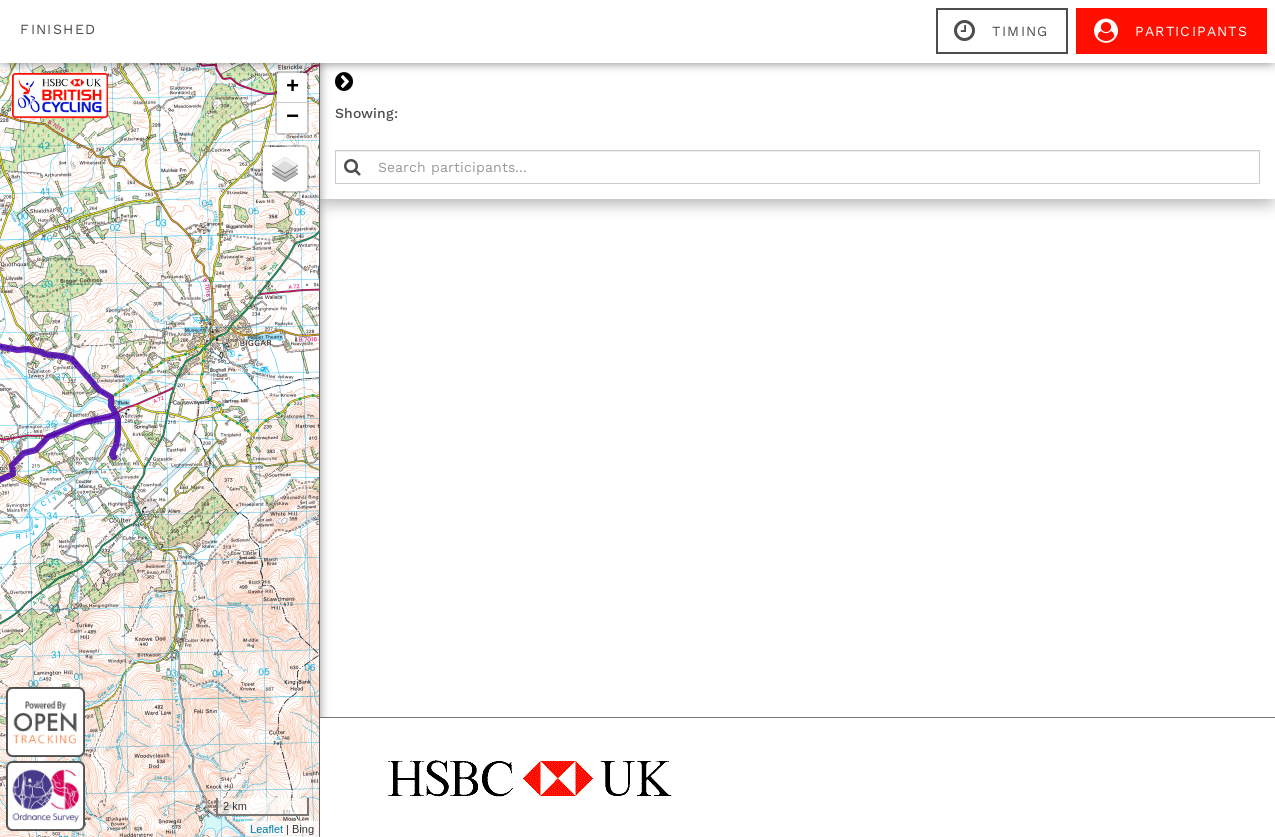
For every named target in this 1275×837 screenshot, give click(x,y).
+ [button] (798, 88)
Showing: (872, 113)
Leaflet (772, 829)
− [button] (798, 118)
